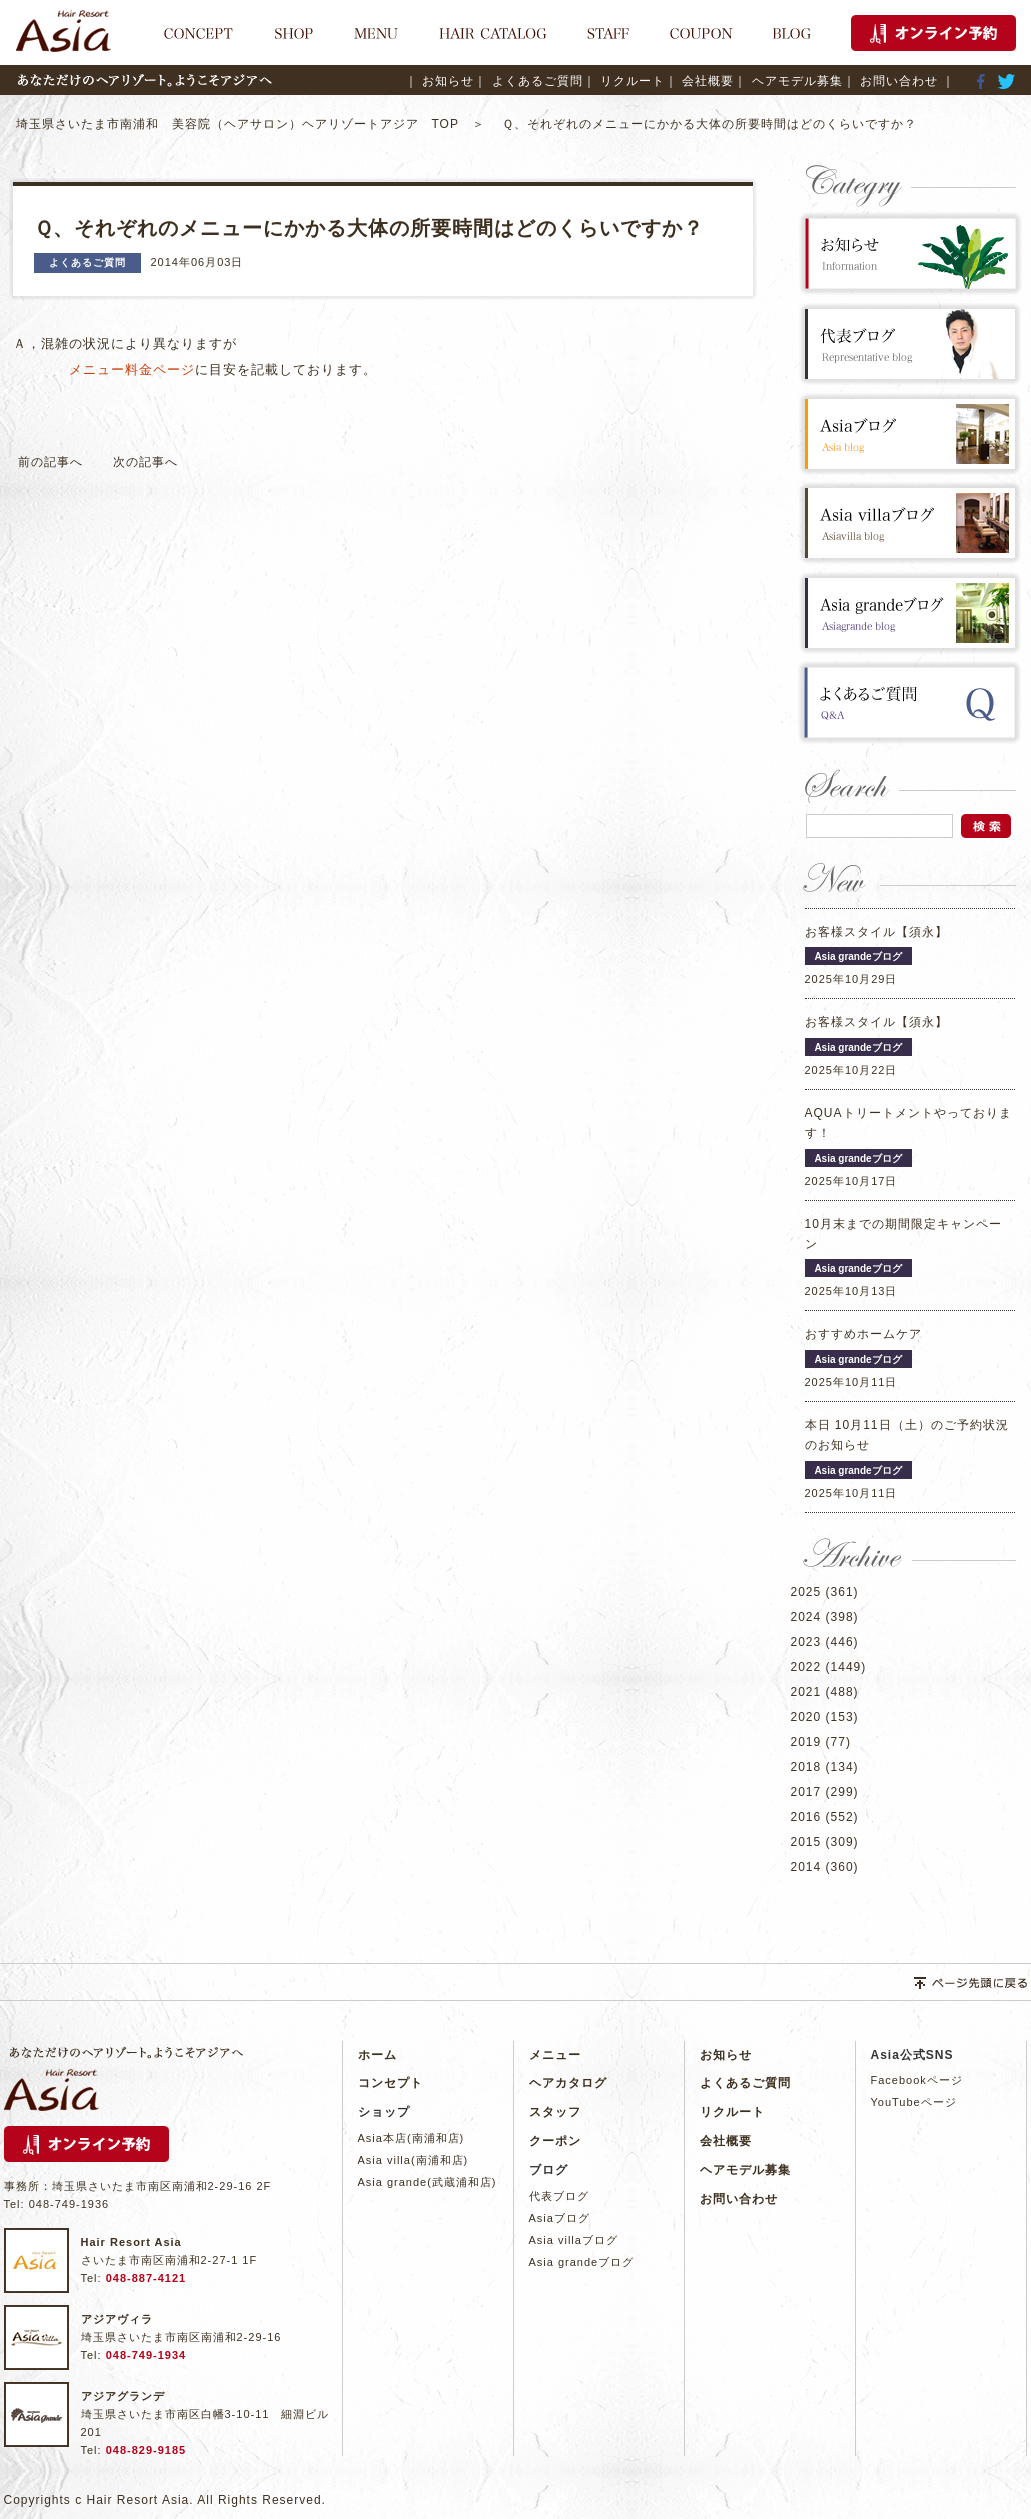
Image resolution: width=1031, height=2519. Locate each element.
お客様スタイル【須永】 (876, 932)
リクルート (732, 2112)
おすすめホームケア (863, 1334)
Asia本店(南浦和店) (411, 2138)
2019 (806, 1742)
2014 (806, 1867)
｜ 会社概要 (699, 81)
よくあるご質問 (745, 2083)
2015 (806, 1842)
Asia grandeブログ (582, 2262)
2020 (806, 1717)
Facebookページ (917, 2080)
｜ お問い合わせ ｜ (899, 81)
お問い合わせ (739, 2199)
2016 (806, 1817)
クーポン (555, 2141)
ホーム (377, 2055)
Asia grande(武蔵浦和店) (427, 2182)
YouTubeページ (914, 2102)
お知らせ (726, 2055)
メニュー (555, 2055)
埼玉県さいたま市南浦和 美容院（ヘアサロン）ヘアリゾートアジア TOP (244, 124)
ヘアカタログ (568, 2083)
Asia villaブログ (573, 2240)
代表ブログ (559, 2196)
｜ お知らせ (439, 81)
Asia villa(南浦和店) (413, 2160)
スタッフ (555, 2112)
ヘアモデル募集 (745, 2170)
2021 (806, 1692)
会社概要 (726, 2141)
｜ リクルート (624, 81)
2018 (806, 1767)
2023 (806, 1642)
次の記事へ (145, 462)
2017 (806, 1792)
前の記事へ (50, 462)
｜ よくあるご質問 (528, 81)
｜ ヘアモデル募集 (788, 81)
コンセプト (390, 2083)
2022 (806, 1667)
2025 (806, 1592)
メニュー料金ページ (132, 369)
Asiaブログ (559, 2218)
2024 (806, 1617)
